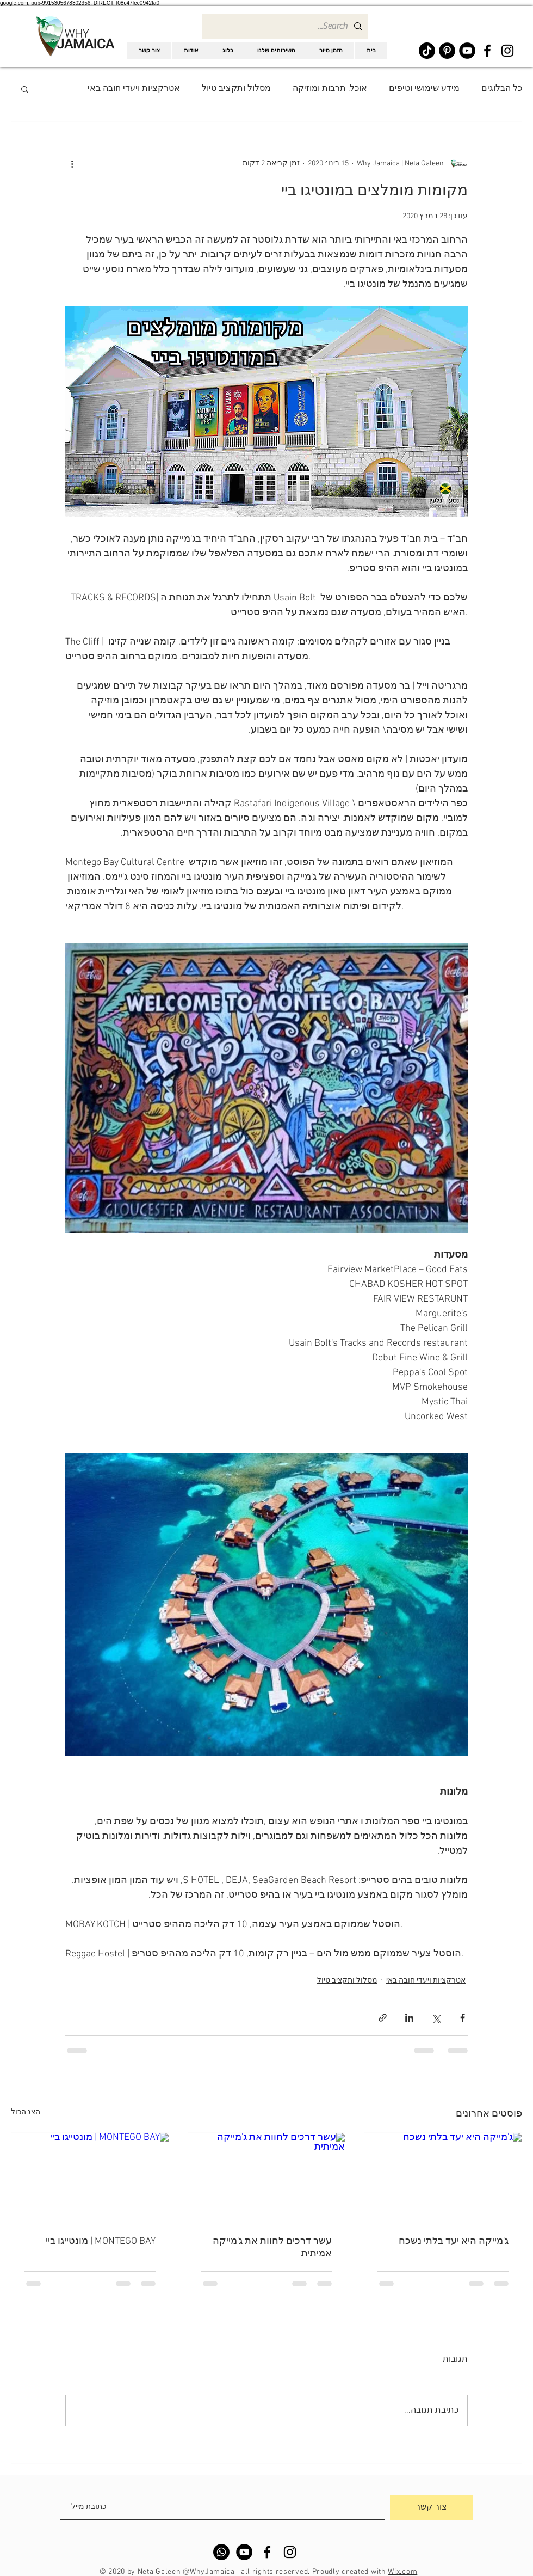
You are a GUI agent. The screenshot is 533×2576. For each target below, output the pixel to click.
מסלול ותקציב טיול (236, 88)
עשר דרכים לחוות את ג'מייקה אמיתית (272, 2248)
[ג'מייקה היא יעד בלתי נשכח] (443, 2177)
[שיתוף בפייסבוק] (462, 2018)
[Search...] (286, 26)
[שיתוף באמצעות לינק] (382, 2018)
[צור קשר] (431, 2507)
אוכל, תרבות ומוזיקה (330, 88)
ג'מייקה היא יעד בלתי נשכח (454, 2241)
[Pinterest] (447, 50)
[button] (25, 88)
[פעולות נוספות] (71, 163)
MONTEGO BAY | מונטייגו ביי (101, 2241)
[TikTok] (427, 50)
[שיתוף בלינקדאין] (409, 2018)
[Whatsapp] (221, 2552)
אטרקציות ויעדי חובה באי (134, 88)
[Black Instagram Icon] (507, 50)
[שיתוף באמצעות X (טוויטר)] (436, 2018)
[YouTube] (467, 50)
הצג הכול (25, 2112)
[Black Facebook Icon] (487, 50)
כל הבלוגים (501, 88)
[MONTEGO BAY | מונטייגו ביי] (90, 2177)
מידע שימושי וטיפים (424, 88)
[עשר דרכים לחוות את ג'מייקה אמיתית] (266, 2177)
